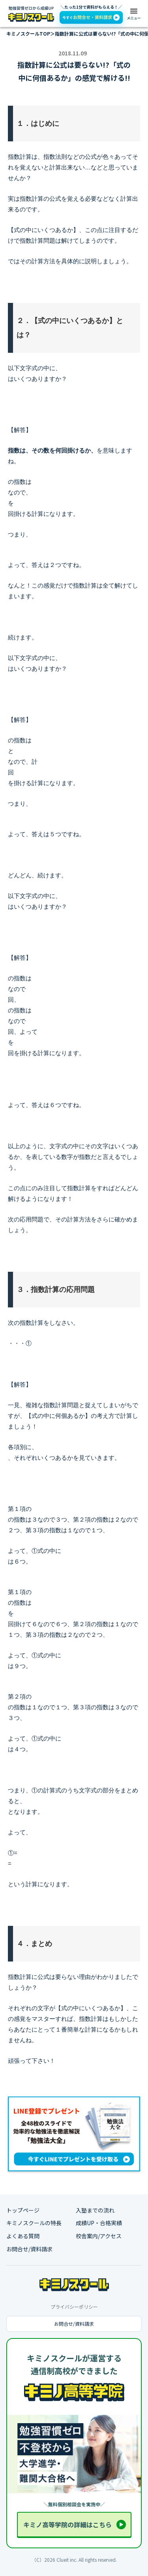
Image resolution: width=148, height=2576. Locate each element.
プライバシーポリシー (74, 2307)
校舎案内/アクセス (99, 2236)
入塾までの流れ (95, 2210)
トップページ (22, 2210)
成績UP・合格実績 (99, 2223)
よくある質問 (22, 2236)
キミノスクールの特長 (34, 2223)
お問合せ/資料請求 (29, 2249)
